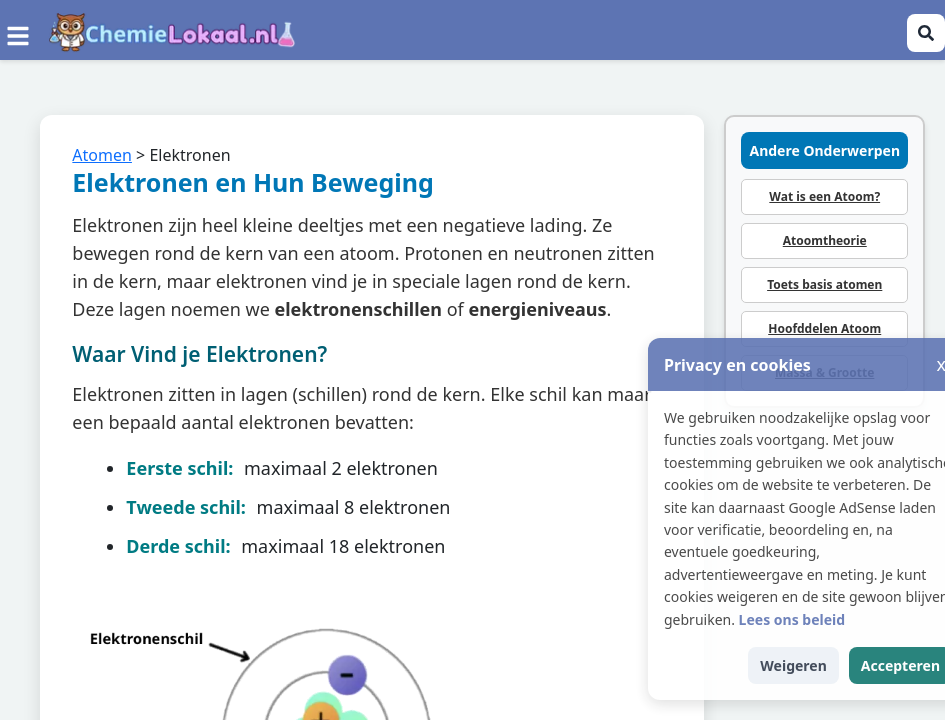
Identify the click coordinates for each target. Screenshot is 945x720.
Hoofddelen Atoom (824, 328)
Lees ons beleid (833, 619)
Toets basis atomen (824, 284)
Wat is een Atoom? (824, 196)
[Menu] (18, 33)
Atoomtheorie (825, 240)
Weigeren (834, 665)
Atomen (102, 155)
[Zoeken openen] (926, 33)
